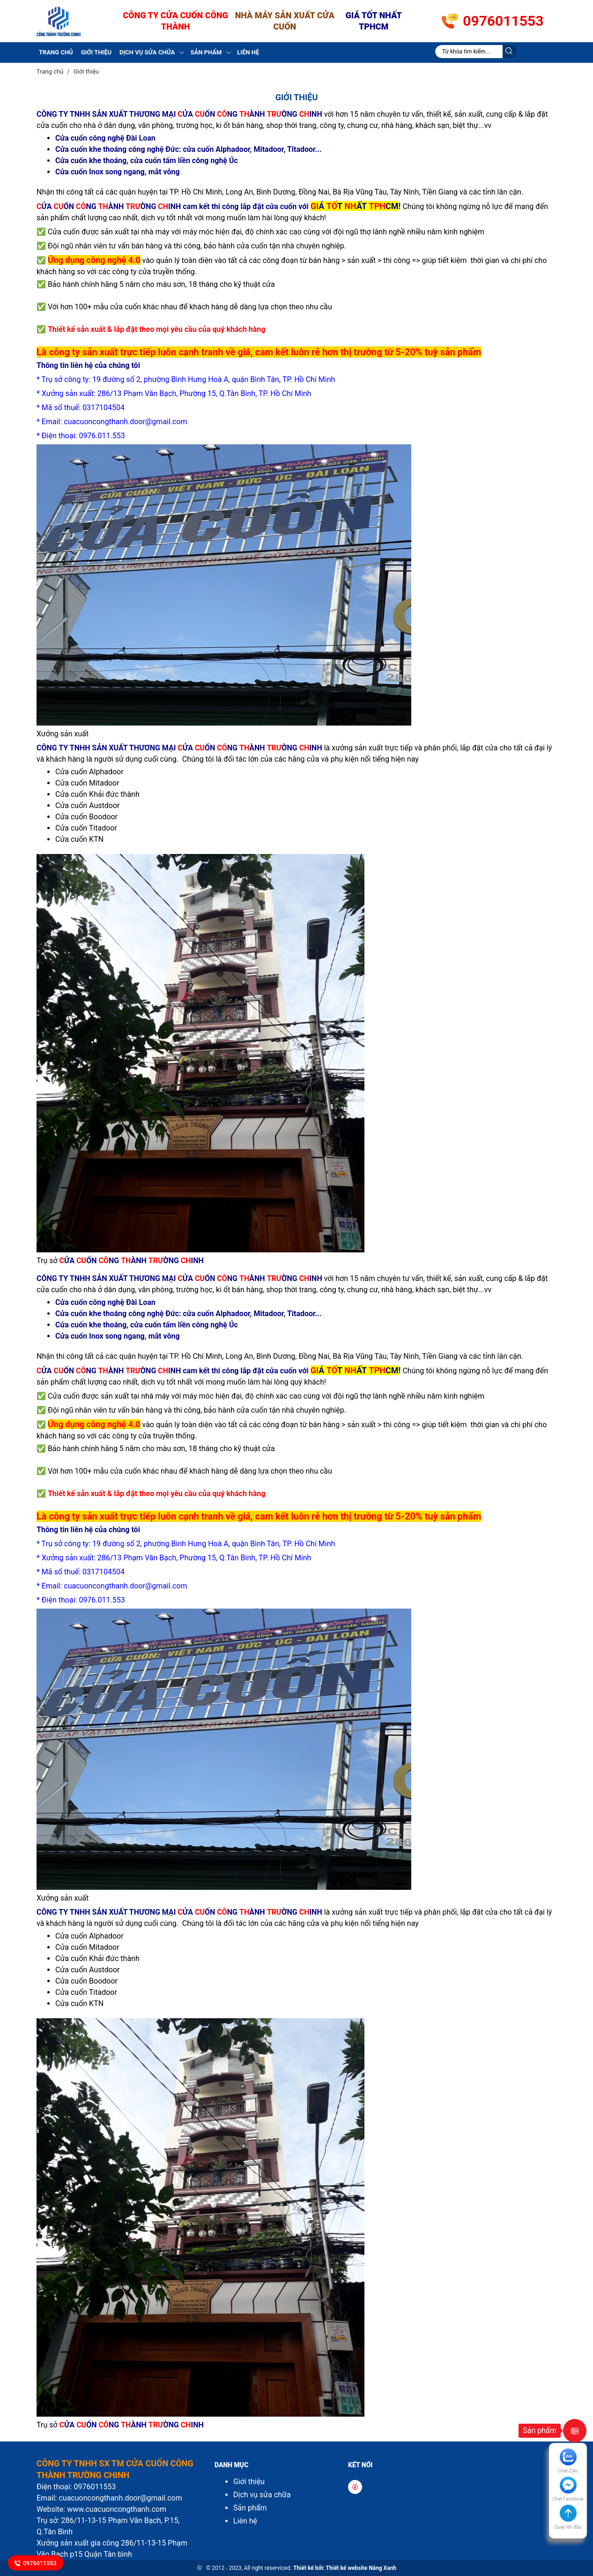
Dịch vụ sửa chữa (147, 52)
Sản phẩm (206, 52)
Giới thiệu (96, 52)
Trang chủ (56, 52)
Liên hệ (248, 52)
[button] (568, 2521)
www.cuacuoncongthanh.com (116, 2509)
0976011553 (503, 21)
